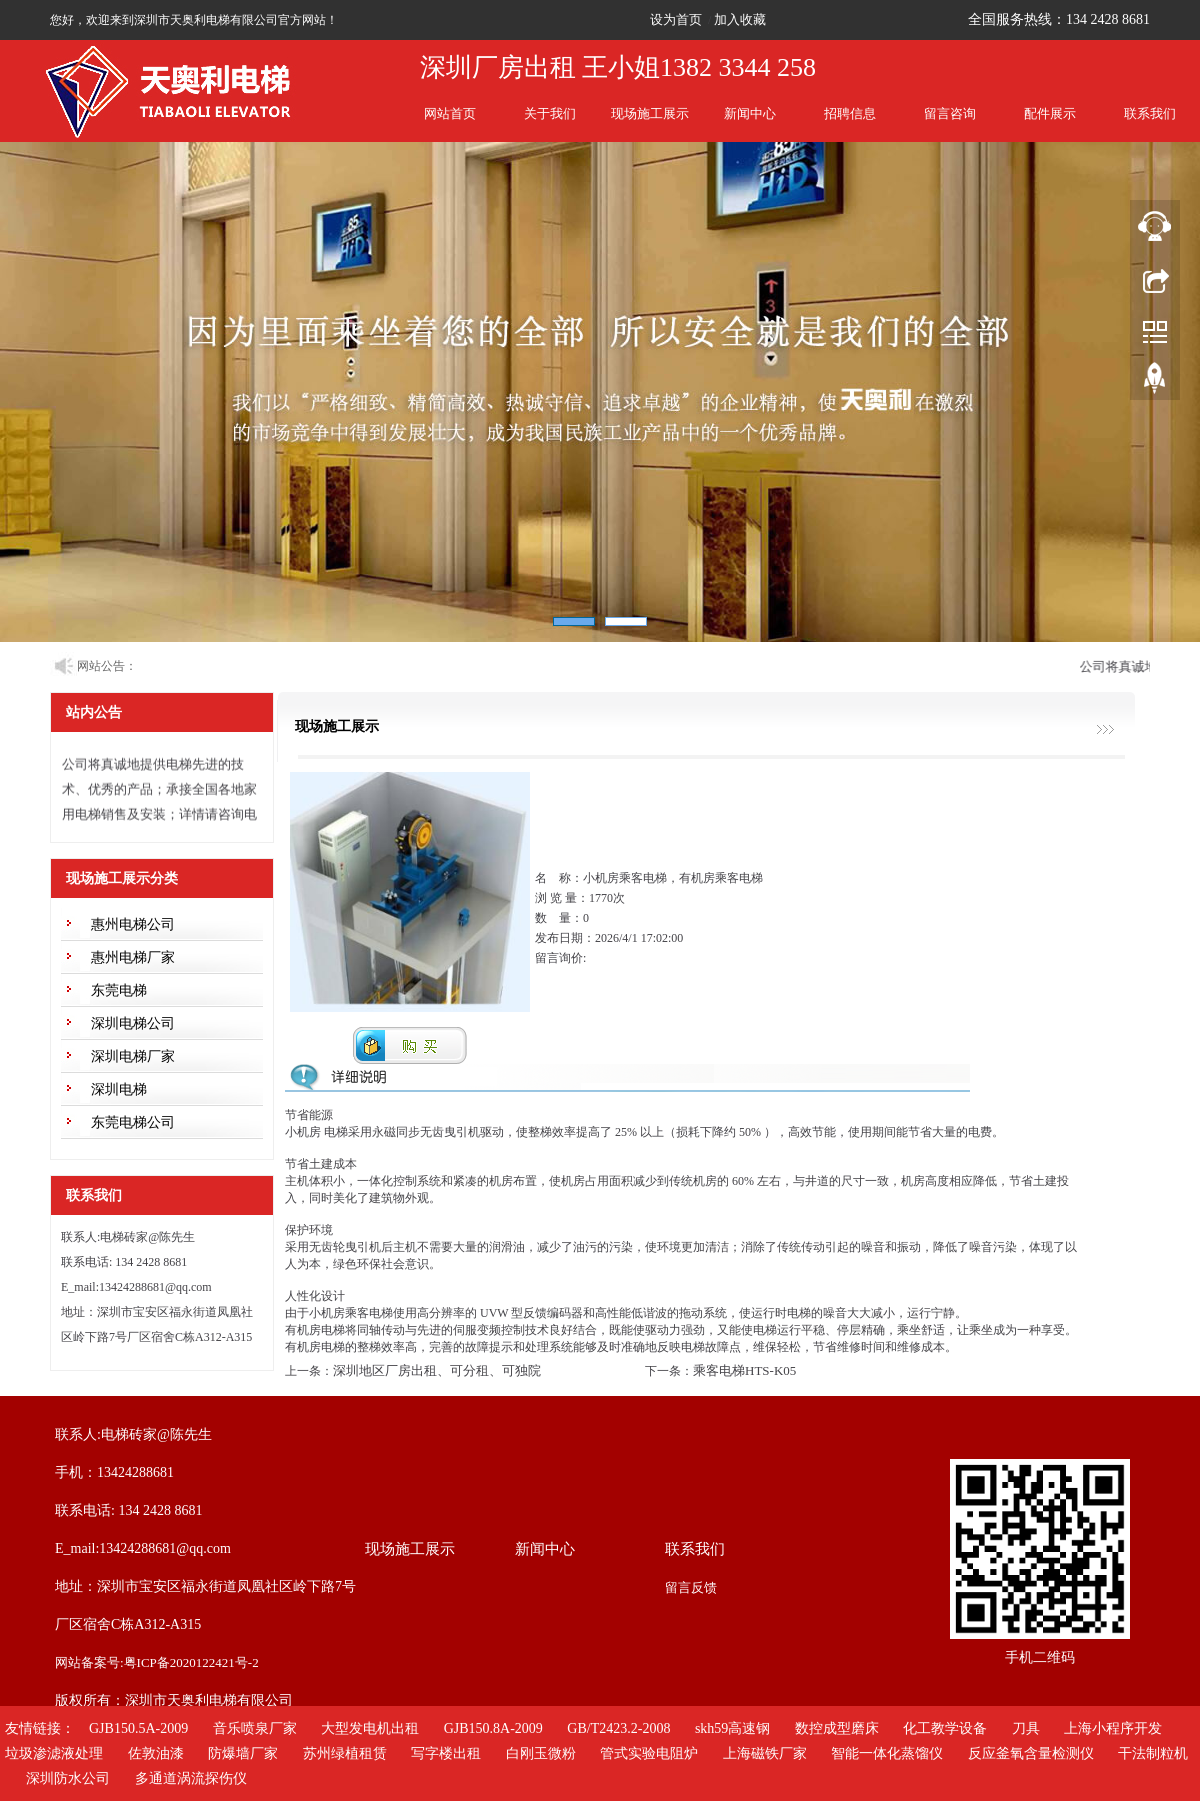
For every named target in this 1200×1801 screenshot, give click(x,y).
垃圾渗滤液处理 (54, 1753)
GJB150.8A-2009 (493, 1728)
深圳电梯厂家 (133, 1056)
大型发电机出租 (370, 1728)
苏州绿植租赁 (345, 1753)
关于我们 (550, 113)
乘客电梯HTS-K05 (744, 1370)
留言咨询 (950, 113)
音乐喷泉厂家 (255, 1728)
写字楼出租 (446, 1753)
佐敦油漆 (156, 1753)
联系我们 (1150, 113)
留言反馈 (691, 1587)
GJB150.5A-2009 (138, 1728)
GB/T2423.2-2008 (618, 1728)
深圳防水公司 (68, 1778)
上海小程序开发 (1113, 1728)
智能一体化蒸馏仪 (887, 1753)
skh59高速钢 (732, 1728)
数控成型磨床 (837, 1728)
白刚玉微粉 (541, 1753)
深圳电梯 (119, 1089)
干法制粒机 (1153, 1753)
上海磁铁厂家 (765, 1753)
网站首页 (450, 113)
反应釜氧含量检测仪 (1031, 1753)
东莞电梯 (119, 990)
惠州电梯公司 (133, 924)
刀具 (1026, 1728)
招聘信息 (850, 113)
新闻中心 (750, 113)
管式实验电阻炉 (649, 1753)
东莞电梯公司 (133, 1122)
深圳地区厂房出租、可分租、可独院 (437, 1370)
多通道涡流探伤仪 (191, 1778)
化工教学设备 (945, 1728)
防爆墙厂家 (243, 1753)
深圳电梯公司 (133, 1023)
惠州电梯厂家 (133, 957)
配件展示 (1050, 113)
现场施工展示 (650, 113)
